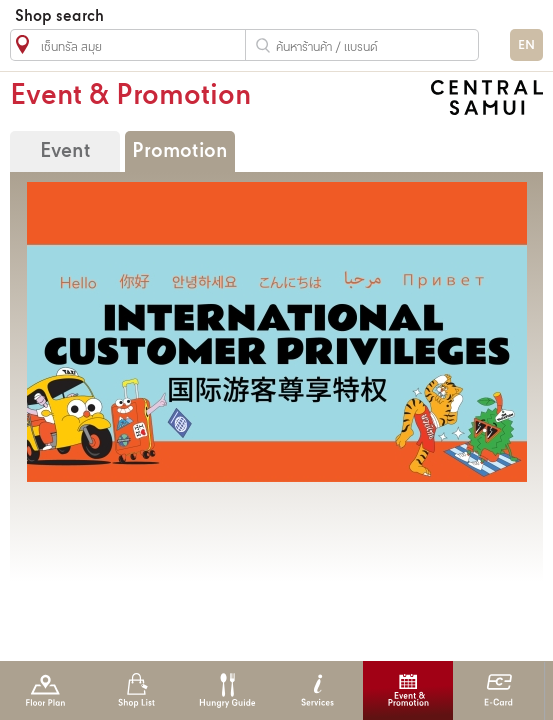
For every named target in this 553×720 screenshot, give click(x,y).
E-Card (498, 690)
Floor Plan (45, 690)
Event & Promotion (408, 690)
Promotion (180, 151)
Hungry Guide (226, 690)
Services (317, 690)
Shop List (136, 690)
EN (526, 45)
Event (65, 151)
